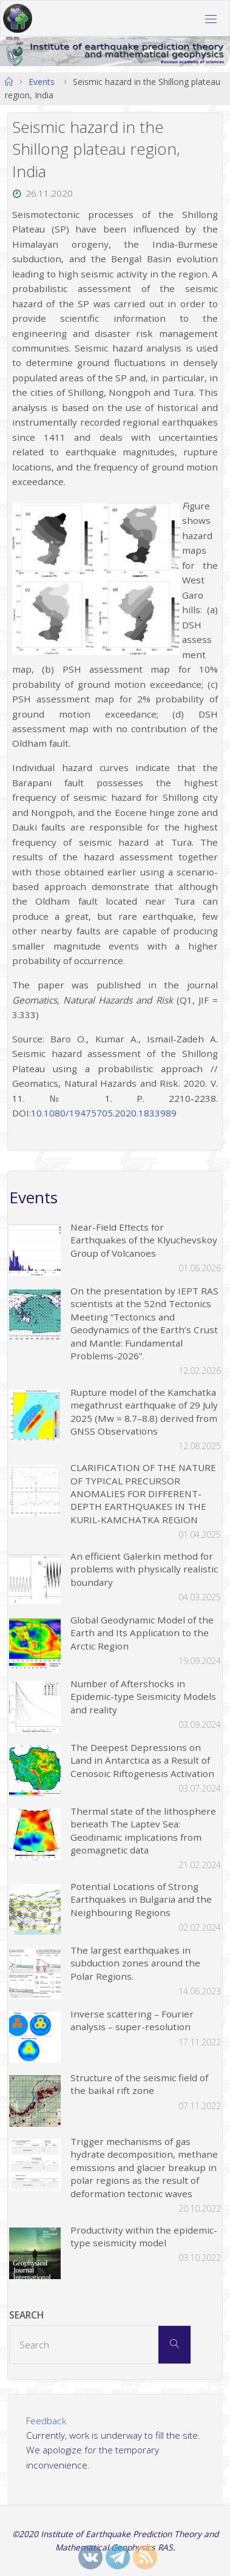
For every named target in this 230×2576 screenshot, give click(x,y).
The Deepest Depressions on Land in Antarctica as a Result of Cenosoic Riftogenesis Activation (142, 1760)
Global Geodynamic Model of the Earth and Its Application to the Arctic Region (142, 1633)
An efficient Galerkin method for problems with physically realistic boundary (144, 1569)
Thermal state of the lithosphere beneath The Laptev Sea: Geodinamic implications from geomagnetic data (143, 1830)
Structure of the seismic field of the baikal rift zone (139, 2083)
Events (42, 81)
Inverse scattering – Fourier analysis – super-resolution (132, 2020)
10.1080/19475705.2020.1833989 (104, 1113)
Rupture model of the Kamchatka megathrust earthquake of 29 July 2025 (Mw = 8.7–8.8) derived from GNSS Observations (144, 1411)
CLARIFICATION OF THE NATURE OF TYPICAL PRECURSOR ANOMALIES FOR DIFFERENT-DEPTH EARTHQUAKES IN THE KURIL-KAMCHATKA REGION (143, 1493)
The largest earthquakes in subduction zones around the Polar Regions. (135, 1963)
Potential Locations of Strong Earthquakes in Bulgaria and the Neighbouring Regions (141, 1899)
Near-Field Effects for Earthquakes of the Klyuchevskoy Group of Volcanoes (143, 1240)
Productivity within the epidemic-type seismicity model (143, 2236)
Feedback (46, 2421)
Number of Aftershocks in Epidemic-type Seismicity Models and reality (143, 1696)
